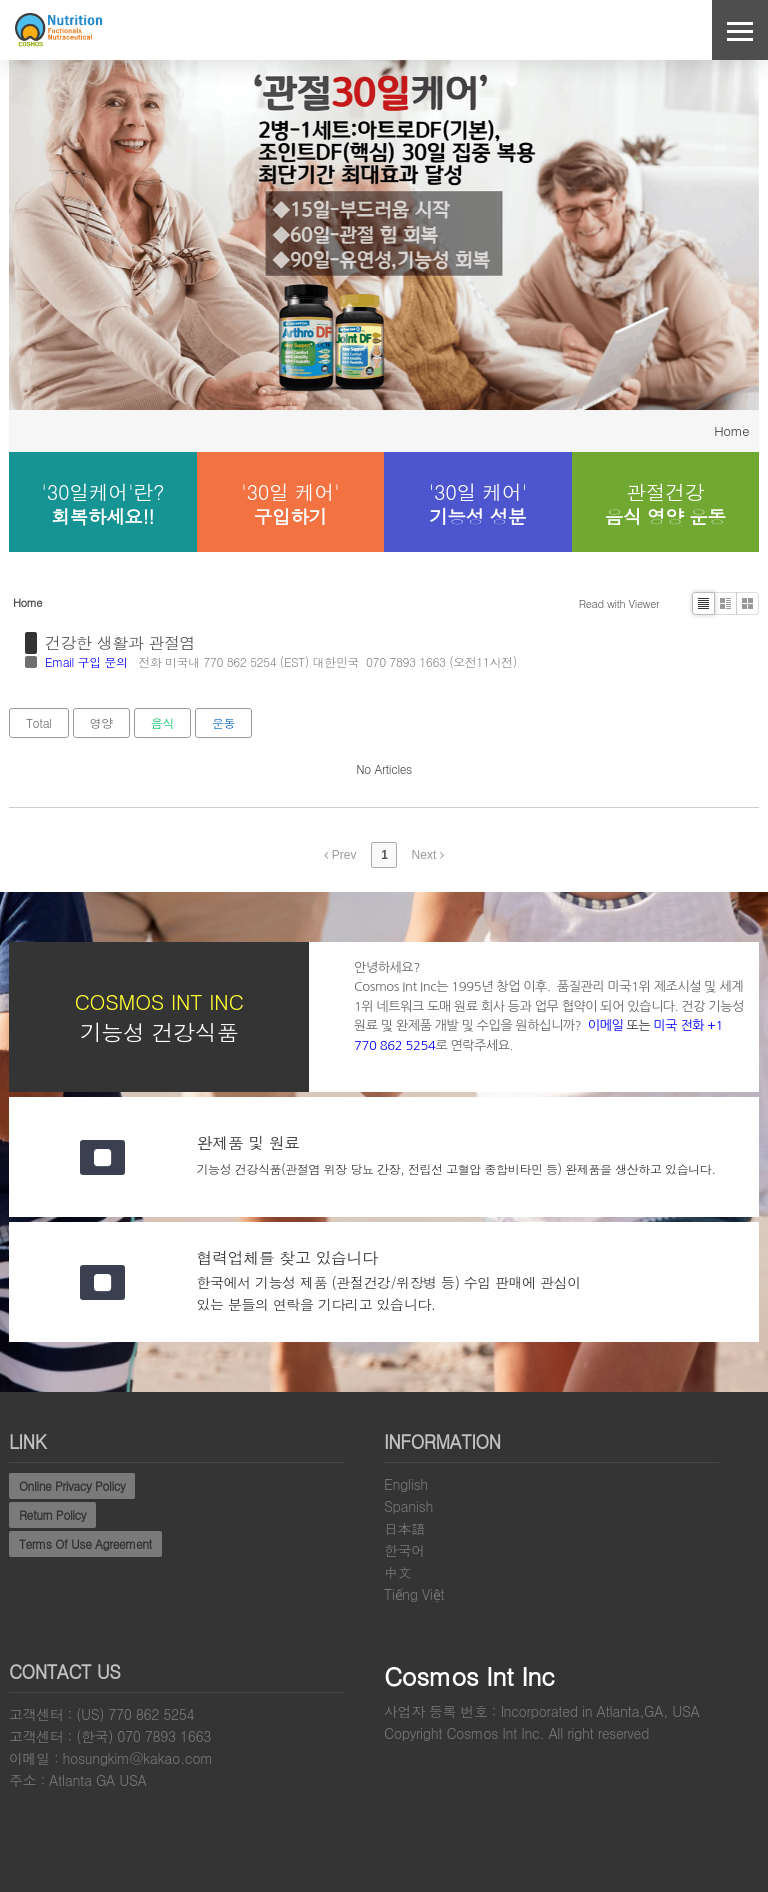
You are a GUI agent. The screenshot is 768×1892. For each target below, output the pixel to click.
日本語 (404, 1528)
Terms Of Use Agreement (85, 1543)
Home (731, 430)
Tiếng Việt (414, 1594)
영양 (101, 722)
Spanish (408, 1506)
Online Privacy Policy (72, 1485)
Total (39, 722)
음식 (162, 722)
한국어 (404, 1550)
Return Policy (52, 1514)
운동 (223, 722)
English (406, 1484)
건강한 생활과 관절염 (120, 643)
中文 (397, 1572)
